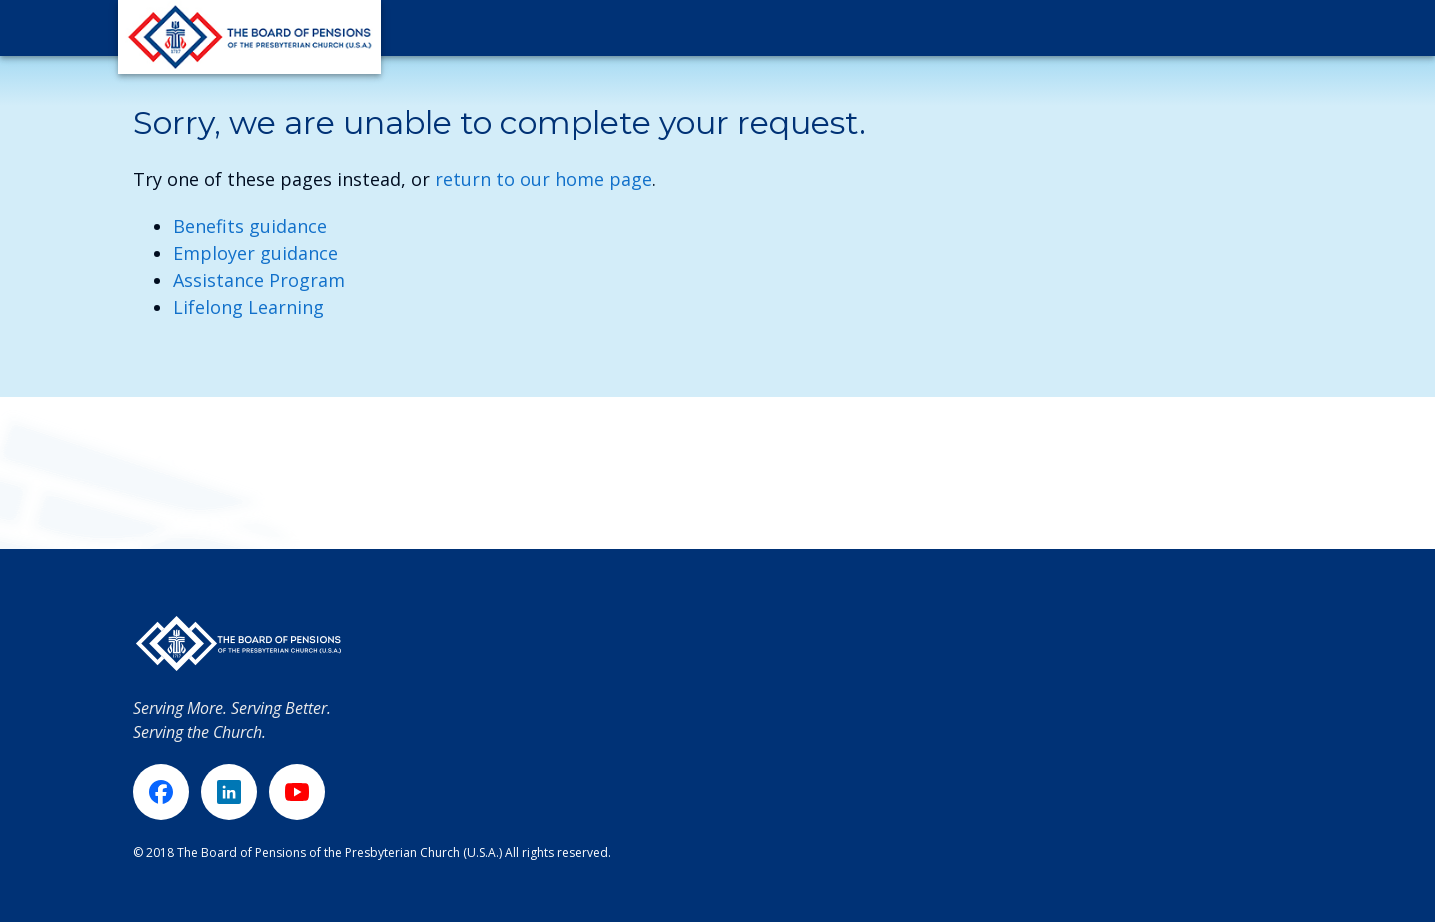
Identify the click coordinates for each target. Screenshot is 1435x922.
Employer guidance (255, 253)
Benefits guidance (250, 226)
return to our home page (543, 179)
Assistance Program (259, 280)
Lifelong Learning (248, 307)
